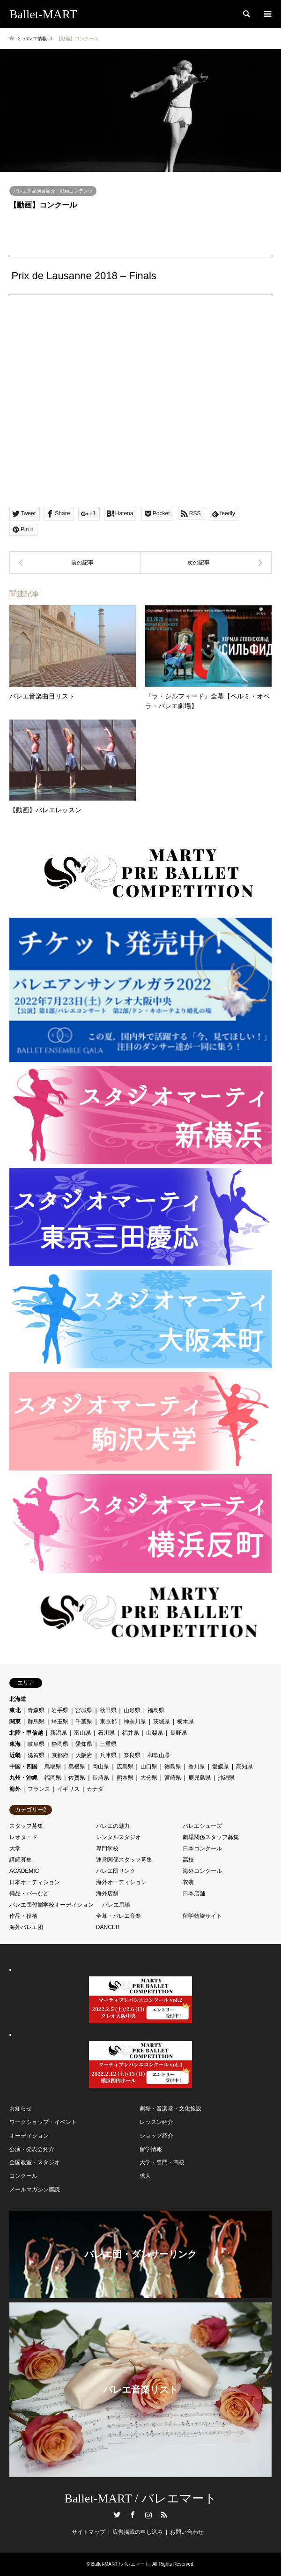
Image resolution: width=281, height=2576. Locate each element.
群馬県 (36, 1721)
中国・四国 (23, 1766)
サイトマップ (88, 2532)
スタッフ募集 (26, 1826)
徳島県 (172, 1766)
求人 (145, 2176)
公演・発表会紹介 (31, 2149)
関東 (15, 1721)
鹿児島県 (199, 1777)
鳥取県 (52, 1766)
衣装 (188, 1882)
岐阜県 (36, 1744)
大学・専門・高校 (162, 2162)
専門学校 (107, 1848)
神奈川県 (135, 1721)
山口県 (148, 1766)
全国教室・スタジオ (34, 2162)
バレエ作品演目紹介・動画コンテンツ (53, 190)
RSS (164, 2514)
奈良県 (132, 1755)
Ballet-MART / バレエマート (140, 2498)
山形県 (132, 1710)
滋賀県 (36, 1755)
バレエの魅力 (113, 1826)
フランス (39, 1789)
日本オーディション (34, 1882)
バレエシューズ (202, 1826)
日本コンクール (202, 1848)
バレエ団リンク (115, 1871)
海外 (15, 1789)
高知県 (244, 1766)
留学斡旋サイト (202, 1916)
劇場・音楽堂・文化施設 (170, 2108)
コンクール (23, 2176)
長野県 (178, 1733)
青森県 (36, 1710)
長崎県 (100, 1777)
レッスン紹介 (156, 2122)
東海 (15, 1744)
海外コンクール (202, 1871)
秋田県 (108, 1710)
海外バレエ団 (26, 1927)
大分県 (148, 1777)
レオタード (23, 1837)
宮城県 (83, 1710)
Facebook (132, 2514)
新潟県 (58, 1733)
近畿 (15, 1755)
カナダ (95, 1789)
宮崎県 (172, 1777)
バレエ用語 (116, 1904)
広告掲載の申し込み (137, 2532)
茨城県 (161, 1721)
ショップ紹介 (156, 2135)
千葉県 (83, 1721)
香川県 (196, 1766)
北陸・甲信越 (26, 1733)
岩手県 (60, 1710)
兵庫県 (108, 1755)
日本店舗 (194, 1893)
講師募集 (20, 1859)
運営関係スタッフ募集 (124, 1859)
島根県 (76, 1766)
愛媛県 (220, 1766)
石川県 (106, 1733)
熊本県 (125, 1777)
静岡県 (60, 1744)
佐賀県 (76, 1777)
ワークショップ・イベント (43, 2122)
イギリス (68, 1789)
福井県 (130, 1733)
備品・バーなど (29, 1893)
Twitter (117, 2514)
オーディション (29, 2135)
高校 (188, 1859)
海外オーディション (121, 1882)
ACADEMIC (24, 1871)
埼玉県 (60, 1721)
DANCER (108, 1927)
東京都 (108, 1721)
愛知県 (83, 1744)
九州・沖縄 (23, 1777)
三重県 (108, 1744)
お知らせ (20, 2108)
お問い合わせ (187, 2532)
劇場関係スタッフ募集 (211, 1837)
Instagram (148, 2514)
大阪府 (83, 1755)
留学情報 (151, 2149)
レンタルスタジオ (118, 1837)
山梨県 (154, 1733)
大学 (15, 1848)
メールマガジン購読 (34, 2189)
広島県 (125, 1766)
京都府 (60, 1755)
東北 (15, 1710)
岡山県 (100, 1766)
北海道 (17, 1699)
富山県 (82, 1733)
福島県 (156, 1710)
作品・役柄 (23, 1916)
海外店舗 (107, 1893)
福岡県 (52, 1777)
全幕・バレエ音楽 (118, 1916)
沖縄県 (226, 1777)
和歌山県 (159, 1755)
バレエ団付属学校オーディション (51, 1904)
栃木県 (185, 1721)
